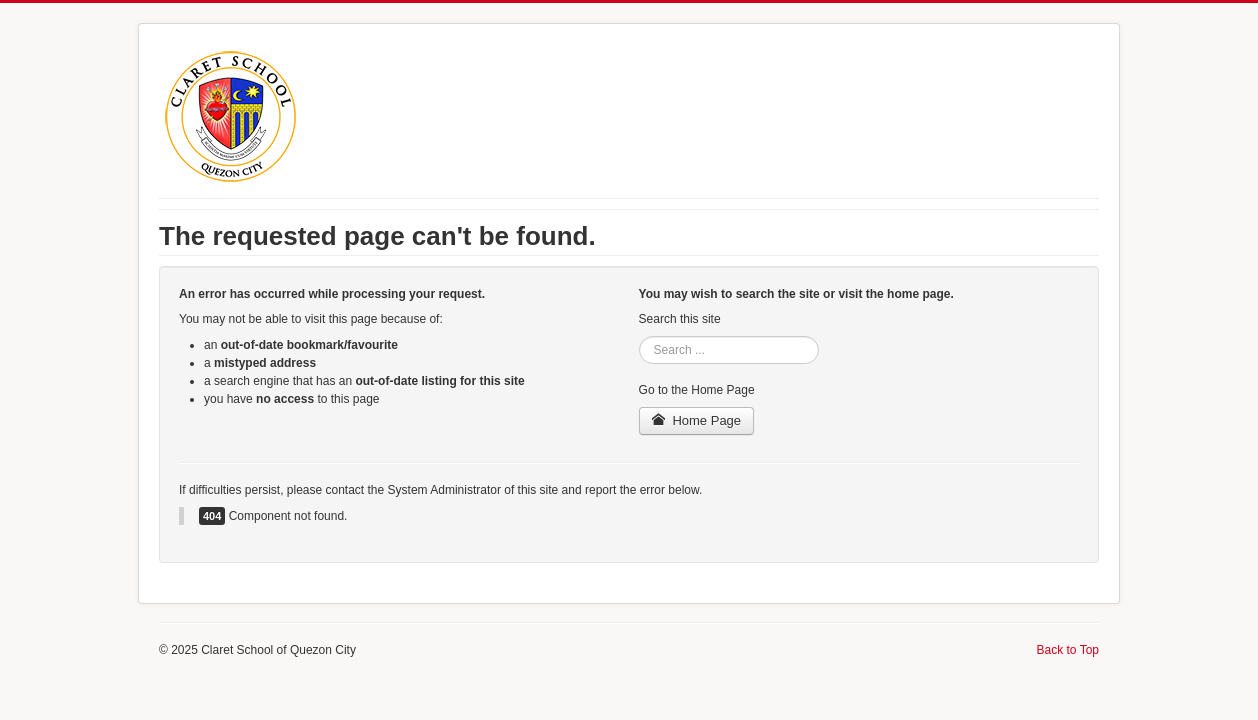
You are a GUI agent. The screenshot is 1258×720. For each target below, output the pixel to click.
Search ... (639, 336)
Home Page (697, 420)
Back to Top (1068, 650)
